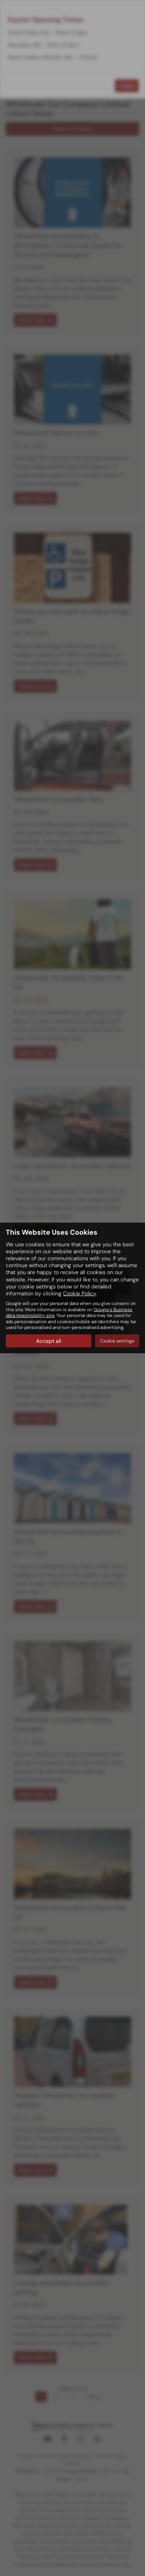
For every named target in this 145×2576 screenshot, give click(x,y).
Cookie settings (117, 1341)
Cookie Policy (79, 1293)
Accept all (48, 1340)
